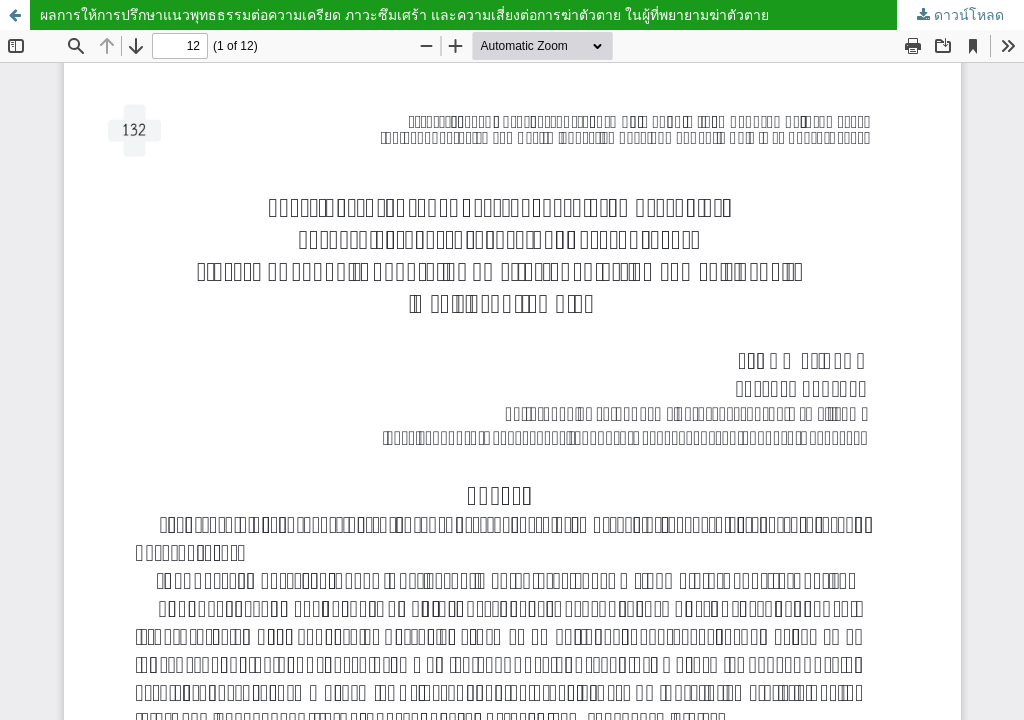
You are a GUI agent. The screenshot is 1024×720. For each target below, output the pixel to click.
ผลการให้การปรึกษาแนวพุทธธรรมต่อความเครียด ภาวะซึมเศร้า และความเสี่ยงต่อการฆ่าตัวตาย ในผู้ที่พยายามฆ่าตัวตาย (404, 14)
